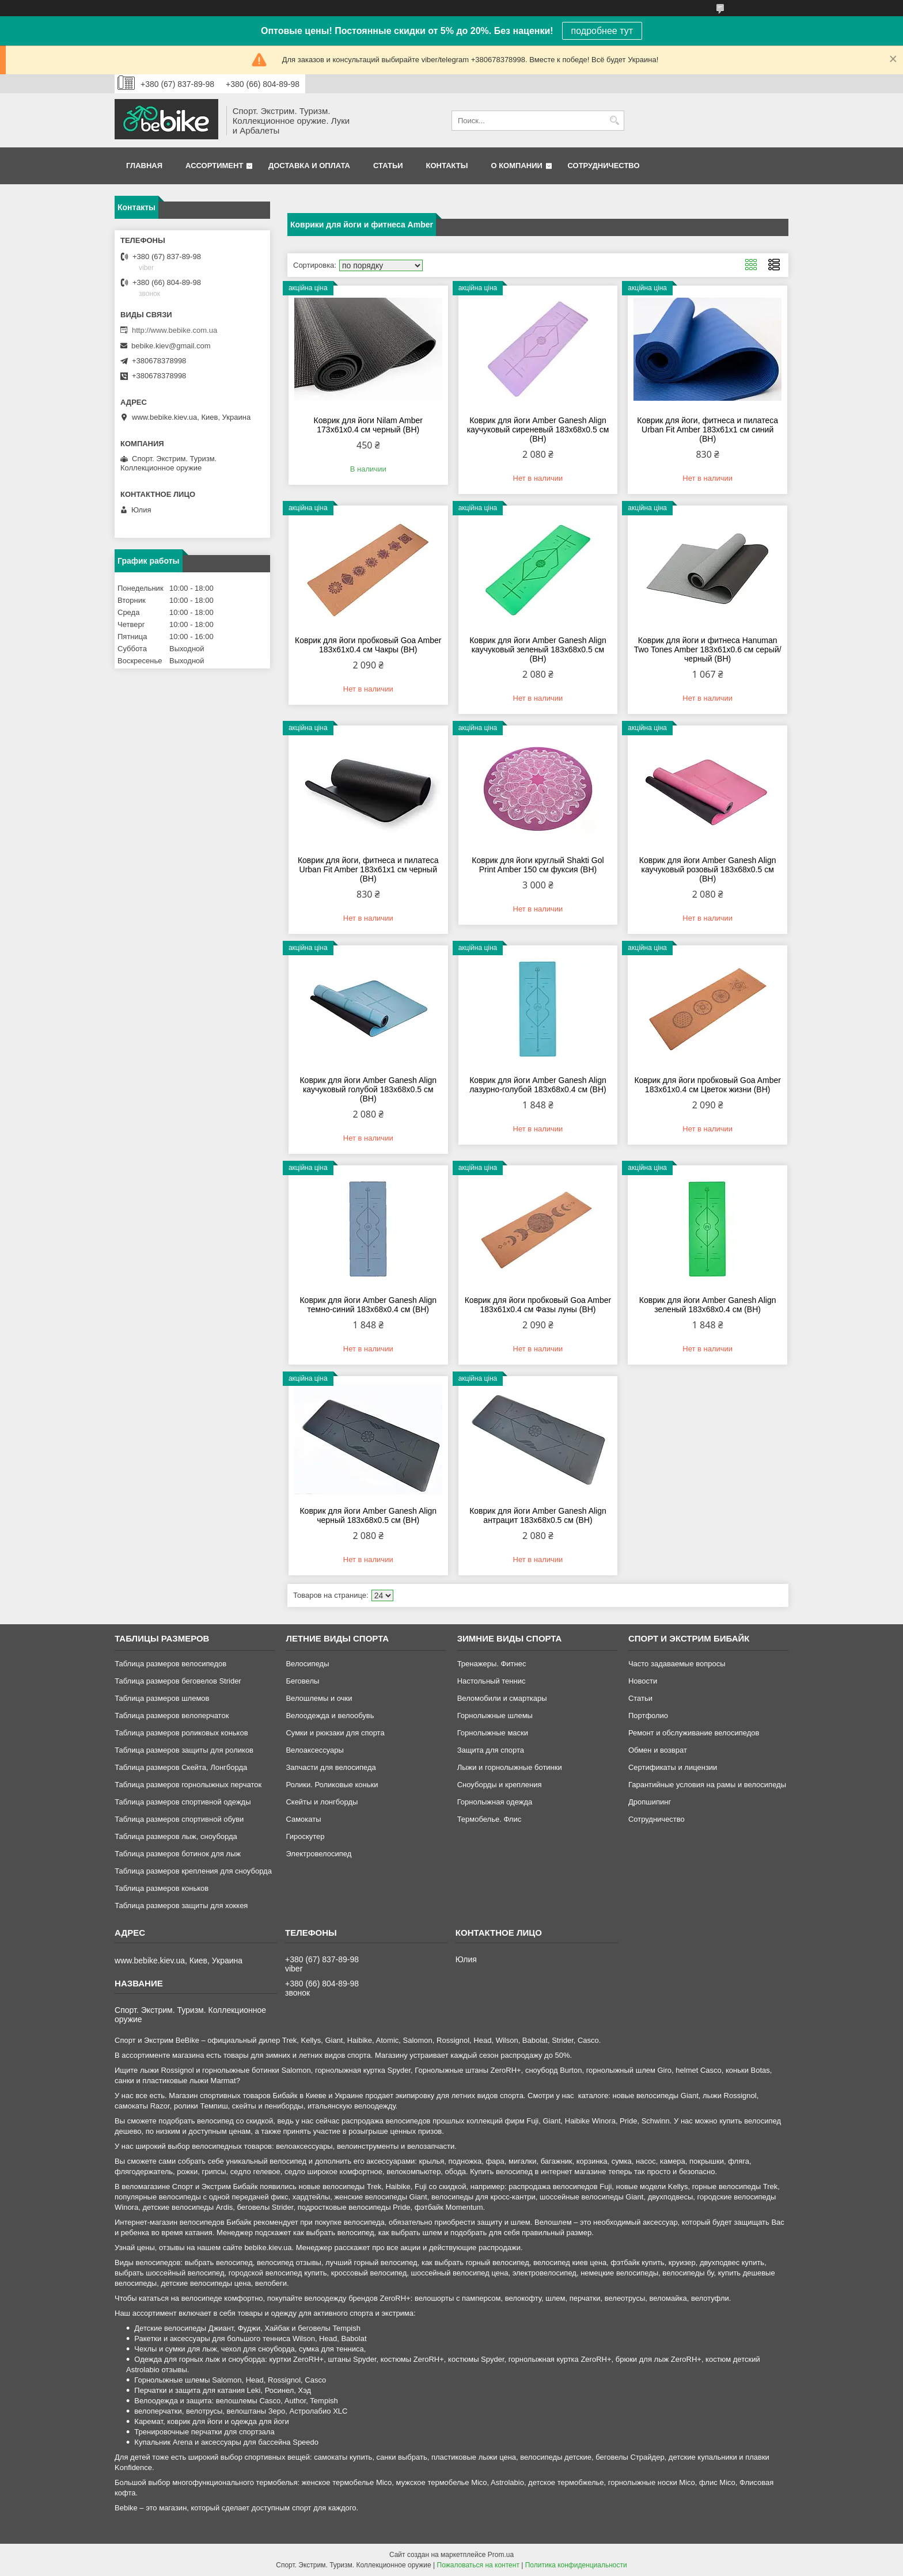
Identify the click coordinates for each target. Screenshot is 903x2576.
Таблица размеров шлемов (162, 1698)
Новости (642, 1681)
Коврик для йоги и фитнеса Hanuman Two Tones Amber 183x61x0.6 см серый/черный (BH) (707, 649)
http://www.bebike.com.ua (174, 330)
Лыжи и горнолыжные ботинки (509, 1767)
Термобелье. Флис (489, 1819)
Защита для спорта (490, 1750)
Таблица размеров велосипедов (170, 1663)
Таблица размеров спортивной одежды (183, 1802)
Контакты (447, 165)
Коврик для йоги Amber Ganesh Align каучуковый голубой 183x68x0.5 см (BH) (368, 1089)
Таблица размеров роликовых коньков (181, 1732)
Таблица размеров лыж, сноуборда (176, 1836)
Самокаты (303, 1819)
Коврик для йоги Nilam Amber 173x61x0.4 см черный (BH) (368, 425)
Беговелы (302, 1681)
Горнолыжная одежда (495, 1802)
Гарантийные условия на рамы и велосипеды (707, 1784)
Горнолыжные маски (492, 1732)
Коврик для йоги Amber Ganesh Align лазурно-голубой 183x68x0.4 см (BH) (537, 1085)
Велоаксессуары (314, 1750)
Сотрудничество (604, 165)
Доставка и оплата (309, 165)
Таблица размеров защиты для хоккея (181, 1905)
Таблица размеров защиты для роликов (184, 1750)
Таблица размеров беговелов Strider (178, 1681)
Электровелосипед (318, 1853)
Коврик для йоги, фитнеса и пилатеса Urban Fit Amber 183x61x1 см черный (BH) (368, 869)
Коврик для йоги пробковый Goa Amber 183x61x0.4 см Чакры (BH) (368, 645)
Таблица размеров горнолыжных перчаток (188, 1784)
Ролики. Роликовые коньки (332, 1784)
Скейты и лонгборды (322, 1802)
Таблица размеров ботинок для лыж (178, 1853)
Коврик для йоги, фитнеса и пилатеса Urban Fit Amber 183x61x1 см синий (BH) (707, 429)
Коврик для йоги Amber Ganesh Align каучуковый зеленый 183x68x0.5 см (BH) (537, 649)
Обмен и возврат (657, 1750)
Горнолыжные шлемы (495, 1715)
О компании (516, 165)
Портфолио (648, 1715)
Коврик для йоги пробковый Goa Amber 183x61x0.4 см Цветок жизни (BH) (707, 1085)
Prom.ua (501, 2555)
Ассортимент (214, 165)
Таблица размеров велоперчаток (172, 1715)
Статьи (388, 165)
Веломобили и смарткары (502, 1698)
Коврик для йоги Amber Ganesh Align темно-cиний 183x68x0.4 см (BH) (368, 1304)
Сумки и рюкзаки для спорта (335, 1732)
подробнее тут (602, 31)
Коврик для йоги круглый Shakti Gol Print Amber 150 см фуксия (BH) (538, 865)
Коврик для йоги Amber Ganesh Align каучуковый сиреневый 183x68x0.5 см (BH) (538, 429)
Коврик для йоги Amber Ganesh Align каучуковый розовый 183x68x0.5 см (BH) (707, 869)
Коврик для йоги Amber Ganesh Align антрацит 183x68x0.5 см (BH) (537, 1515)
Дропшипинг (649, 1802)
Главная (144, 165)
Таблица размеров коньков (161, 1888)
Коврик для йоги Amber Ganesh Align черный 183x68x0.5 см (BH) (368, 1515)
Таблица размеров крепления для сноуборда (193, 1871)
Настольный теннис (491, 1681)
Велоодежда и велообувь (330, 1715)
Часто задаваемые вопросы (677, 1663)
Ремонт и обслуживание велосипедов (694, 1732)
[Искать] (614, 121)
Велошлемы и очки (319, 1698)
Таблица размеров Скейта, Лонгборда (181, 1767)
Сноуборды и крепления (499, 1784)
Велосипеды (307, 1663)
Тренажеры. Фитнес (491, 1663)
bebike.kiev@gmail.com (170, 345)
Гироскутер (305, 1836)
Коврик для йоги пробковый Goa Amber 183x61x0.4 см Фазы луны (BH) (538, 1304)
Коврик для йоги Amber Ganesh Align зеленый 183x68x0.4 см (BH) (707, 1304)
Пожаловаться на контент (478, 2565)
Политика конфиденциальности (576, 2565)
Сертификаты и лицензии (672, 1767)
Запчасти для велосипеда (330, 1767)
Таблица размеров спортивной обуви (179, 1819)
